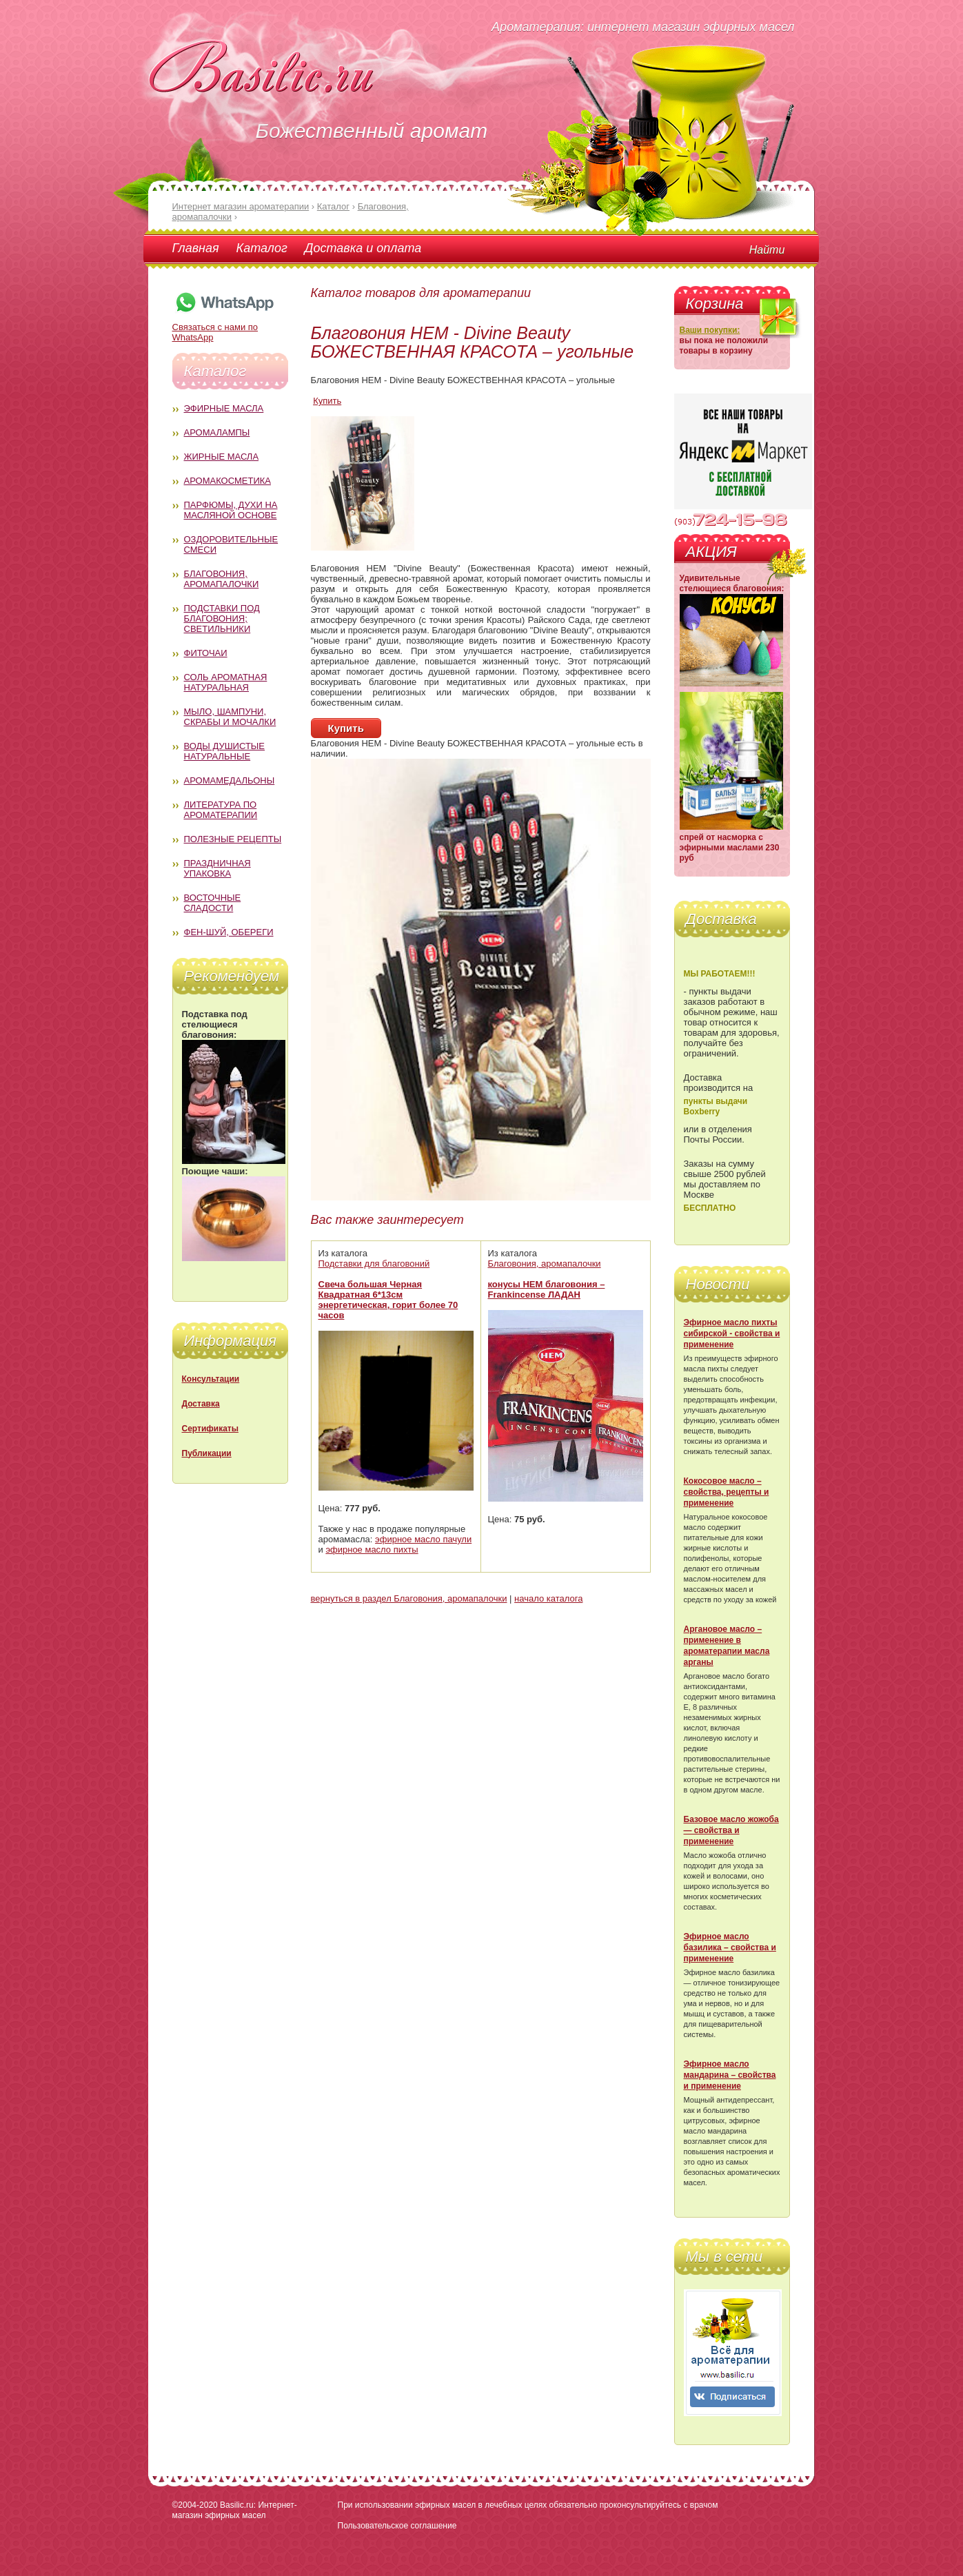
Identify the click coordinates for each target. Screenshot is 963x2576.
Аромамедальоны (229, 780)
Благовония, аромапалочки (221, 579)
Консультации (211, 1379)
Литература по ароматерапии (221, 809)
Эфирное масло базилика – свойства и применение (730, 1947)
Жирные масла (221, 456)
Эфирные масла (224, 408)
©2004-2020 (195, 2505)
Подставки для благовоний (374, 1263)
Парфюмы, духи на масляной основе (231, 510)
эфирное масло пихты (371, 1549)
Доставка (201, 1404)
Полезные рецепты (233, 839)
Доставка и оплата (363, 248)
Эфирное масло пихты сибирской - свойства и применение (732, 1333)
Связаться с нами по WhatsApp (224, 327)
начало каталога (548, 1598)
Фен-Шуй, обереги (229, 932)
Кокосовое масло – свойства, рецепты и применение (726, 1492)
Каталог (261, 248)
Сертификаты (210, 1428)
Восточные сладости (212, 902)
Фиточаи (205, 653)
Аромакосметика (227, 481)
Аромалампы (217, 432)
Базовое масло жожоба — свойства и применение (731, 1830)
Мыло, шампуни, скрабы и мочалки (230, 716)
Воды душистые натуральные (224, 751)
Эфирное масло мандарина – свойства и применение (730, 2075)
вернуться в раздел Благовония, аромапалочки (409, 1598)
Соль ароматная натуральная (225, 682)
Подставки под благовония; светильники (222, 618)
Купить (327, 401)
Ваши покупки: (710, 330)
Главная (195, 248)
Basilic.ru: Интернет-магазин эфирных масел (234, 2510)
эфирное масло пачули (423, 1539)
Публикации (207, 1453)
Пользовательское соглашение (397, 2526)
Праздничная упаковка (217, 868)
